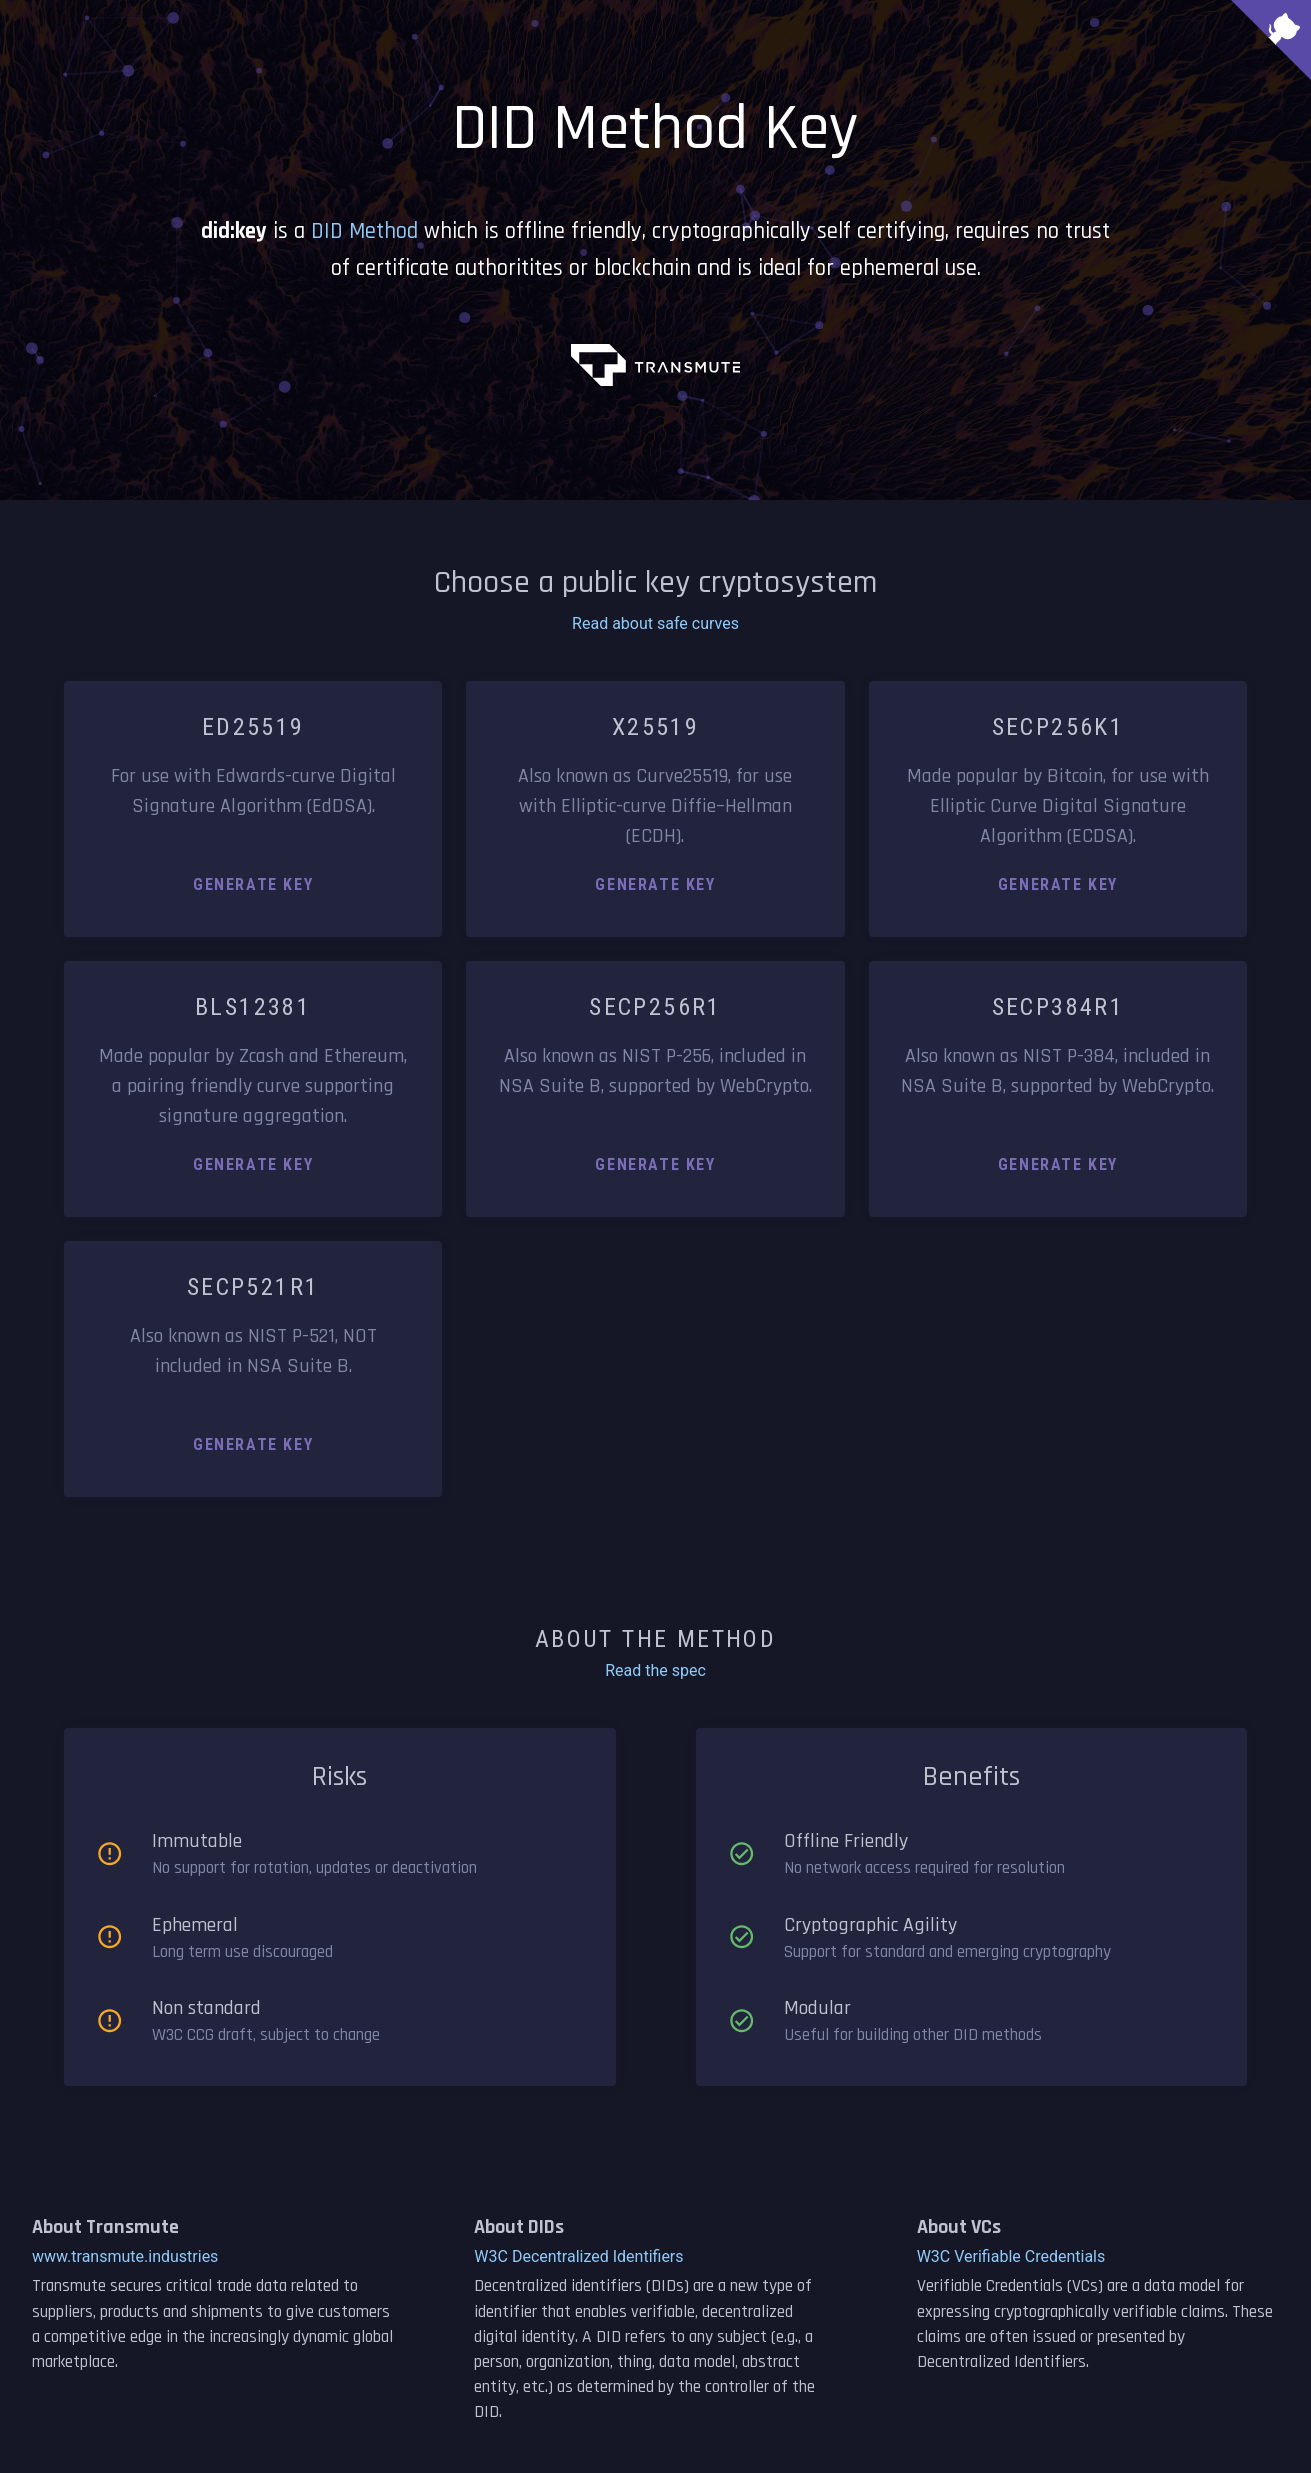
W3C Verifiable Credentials (1011, 2256)
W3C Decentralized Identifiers (578, 2256)
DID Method (364, 231)
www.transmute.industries (125, 2256)
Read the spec (655, 1670)
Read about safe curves (655, 623)
